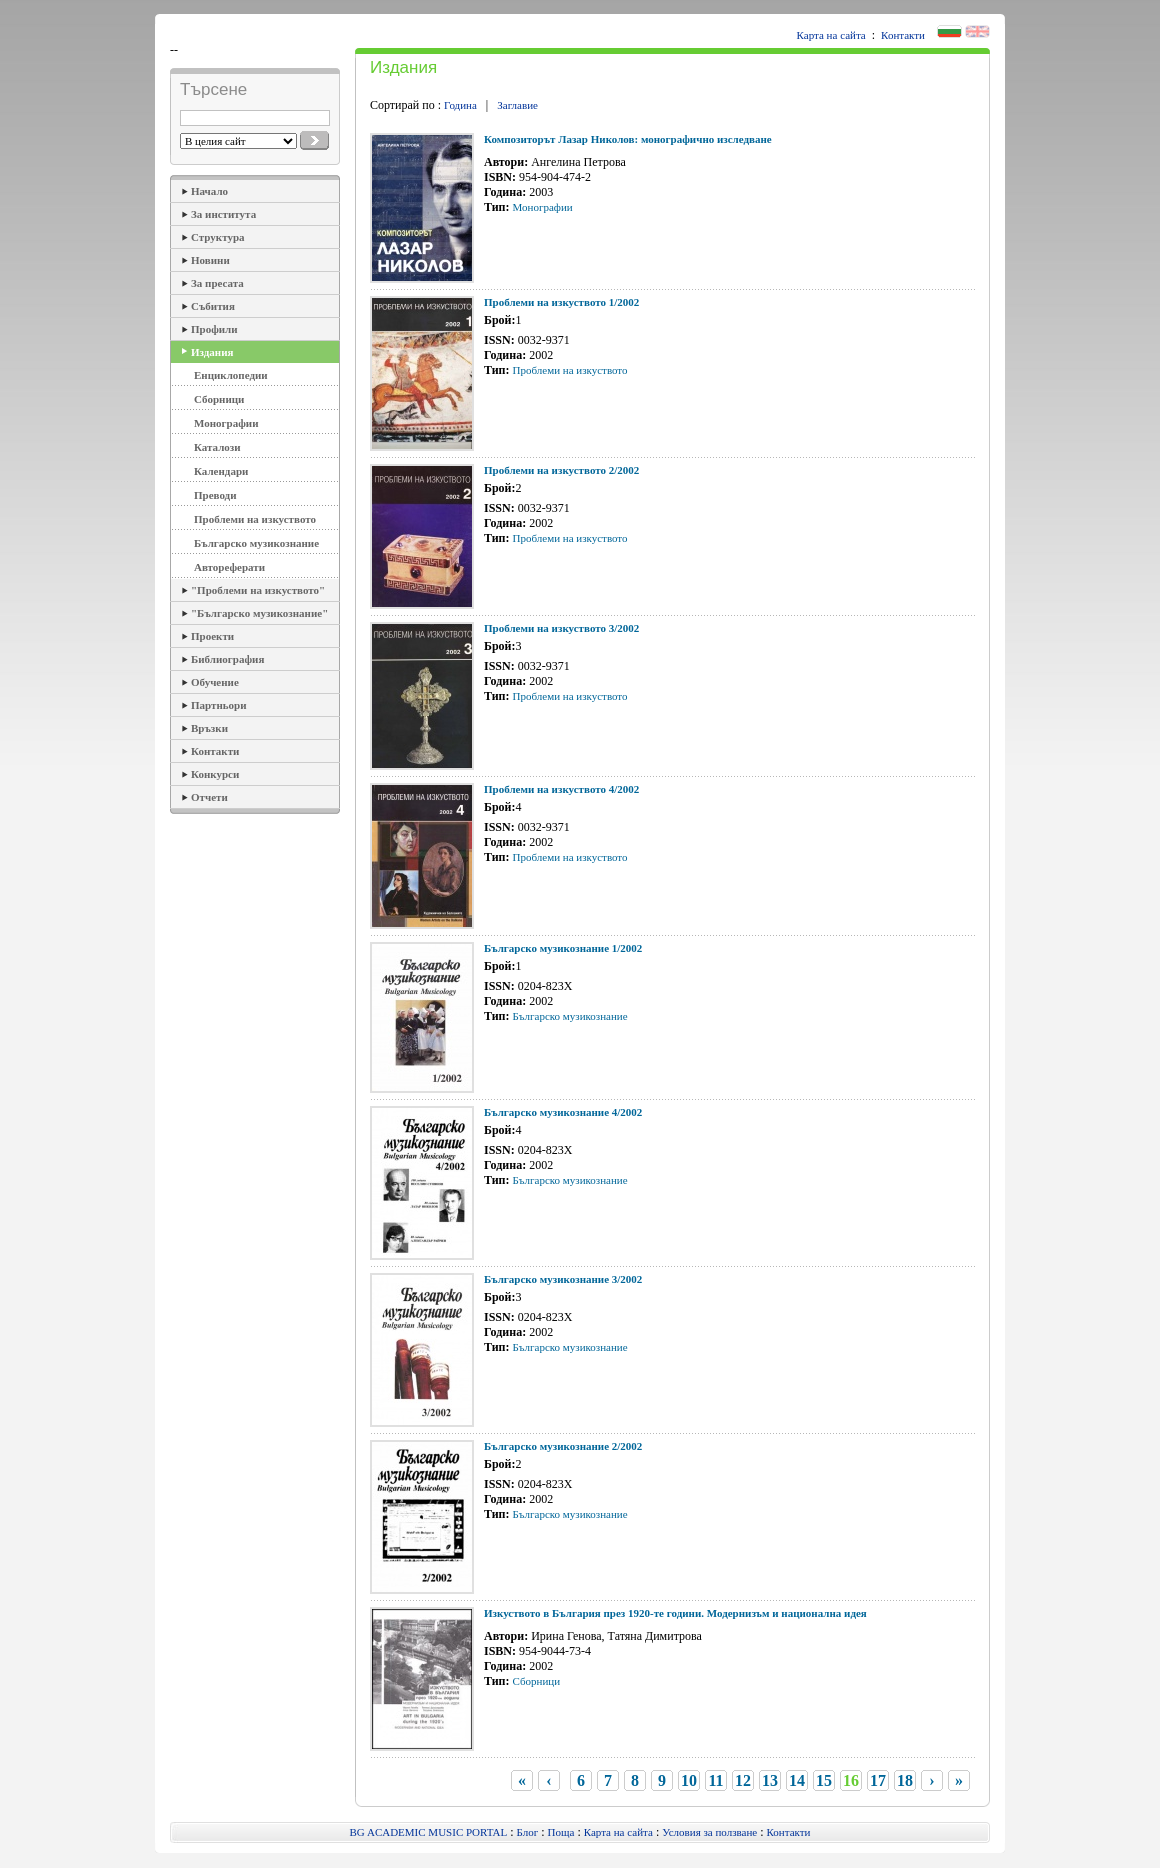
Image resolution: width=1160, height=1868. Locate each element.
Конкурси (215, 774)
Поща (561, 1832)
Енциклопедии (231, 375)
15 (824, 1780)
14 (797, 1780)
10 (689, 1780)
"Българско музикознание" (259, 613)
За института (223, 214)
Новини (210, 260)
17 (878, 1780)
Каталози (217, 447)
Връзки (209, 728)
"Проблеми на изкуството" (258, 590)
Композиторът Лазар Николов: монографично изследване (628, 139)
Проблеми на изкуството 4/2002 (561, 789)
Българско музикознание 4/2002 (563, 1112)
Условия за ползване (709, 1832)
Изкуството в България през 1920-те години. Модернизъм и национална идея (675, 1613)
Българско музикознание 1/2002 (563, 948)
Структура (218, 237)
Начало (209, 191)
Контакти (903, 35)
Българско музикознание (256, 543)
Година (460, 105)
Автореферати (229, 567)
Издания (212, 352)
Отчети (209, 797)
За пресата (217, 283)
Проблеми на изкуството (255, 519)
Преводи (215, 495)
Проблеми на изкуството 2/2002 (561, 470)
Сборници (219, 399)
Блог (528, 1832)
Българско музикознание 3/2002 (563, 1279)
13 (770, 1780)
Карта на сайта (831, 35)
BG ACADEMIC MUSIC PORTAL (429, 1832)
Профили (214, 329)
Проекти (212, 636)
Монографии (226, 423)
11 (715, 1780)
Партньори (219, 705)
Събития (213, 306)
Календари (221, 471)
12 (743, 1780)
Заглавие (517, 105)
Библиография (227, 659)
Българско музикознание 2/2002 (563, 1446)
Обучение (215, 682)
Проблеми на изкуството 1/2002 (561, 302)
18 (905, 1780)
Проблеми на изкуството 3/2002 (561, 628)
